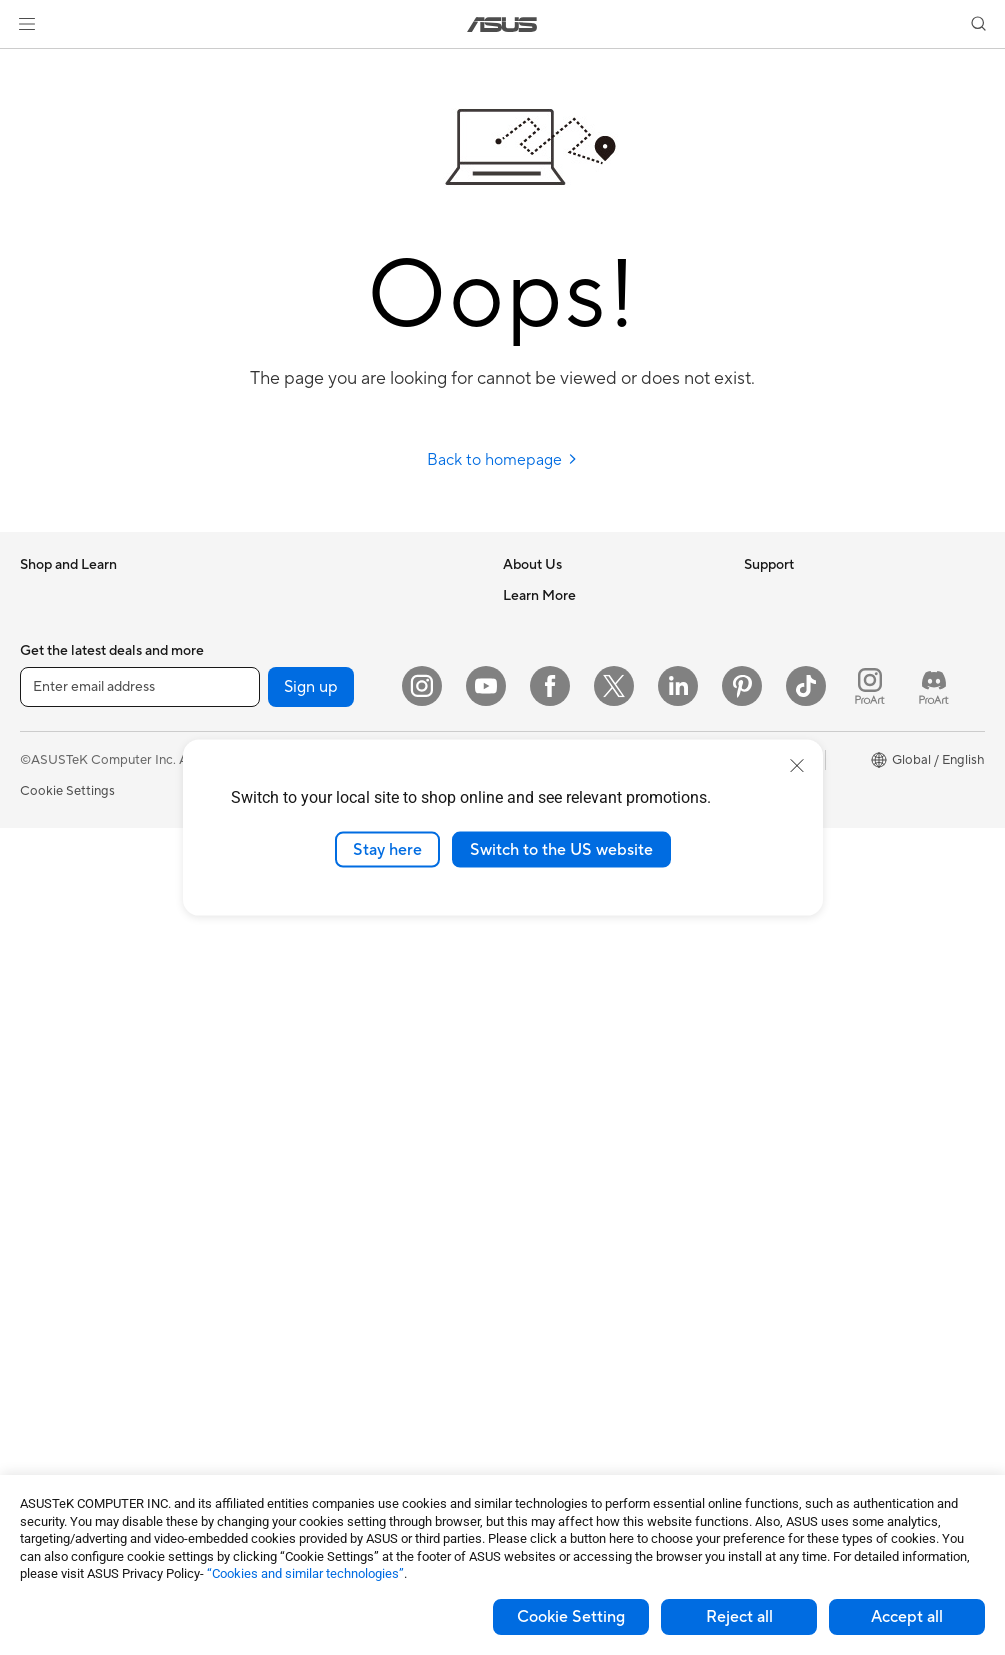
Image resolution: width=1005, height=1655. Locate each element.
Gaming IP (287, 1437)
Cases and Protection (320, 1257)
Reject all (739, 1617)
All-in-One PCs (63, 988)
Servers (279, 1016)
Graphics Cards (66, 1289)
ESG (757, 595)
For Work (47, 747)
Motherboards (63, 1259)
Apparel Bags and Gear (325, 1227)
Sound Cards (295, 685)
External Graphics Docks (330, 625)
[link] (502, 24)
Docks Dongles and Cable (333, 1317)
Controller (287, 1377)
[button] (27, 24)
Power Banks (295, 1347)
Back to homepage (502, 460)
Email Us (528, 956)
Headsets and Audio (316, 1167)
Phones (42, 626)
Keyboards (289, 1107)
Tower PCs (51, 1018)
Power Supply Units (78, 1379)
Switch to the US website (561, 849)
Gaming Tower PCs (76, 1048)
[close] (797, 765)
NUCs (38, 1078)
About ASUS (540, 595)
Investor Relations (556, 685)
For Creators (58, 777)
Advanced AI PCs (795, 716)
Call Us (524, 986)
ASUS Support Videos (568, 1046)
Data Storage (297, 595)
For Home (49, 717)
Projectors (51, 958)
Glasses (42, 1198)
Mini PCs (46, 1108)
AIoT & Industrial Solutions (334, 956)
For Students (58, 807)
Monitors (47, 928)
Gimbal (278, 1407)
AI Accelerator (300, 655)
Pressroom (535, 715)
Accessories (55, 656)
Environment (781, 625)
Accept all (907, 1617)
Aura (758, 926)
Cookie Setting (571, 1617)
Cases (38, 1319)
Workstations (59, 1138)
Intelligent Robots (310, 926)
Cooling (43, 1349)
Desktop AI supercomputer (337, 986)
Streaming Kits (300, 1197)
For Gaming (54, 837)
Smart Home (294, 1046)
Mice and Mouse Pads (321, 1137)
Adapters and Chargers (326, 1287)
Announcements (550, 655)
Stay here (387, 849)
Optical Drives (62, 1409)
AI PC (761, 686)
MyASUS (530, 1076)
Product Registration (565, 926)
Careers (526, 625)
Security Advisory (555, 1016)
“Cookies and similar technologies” (305, 1573)
